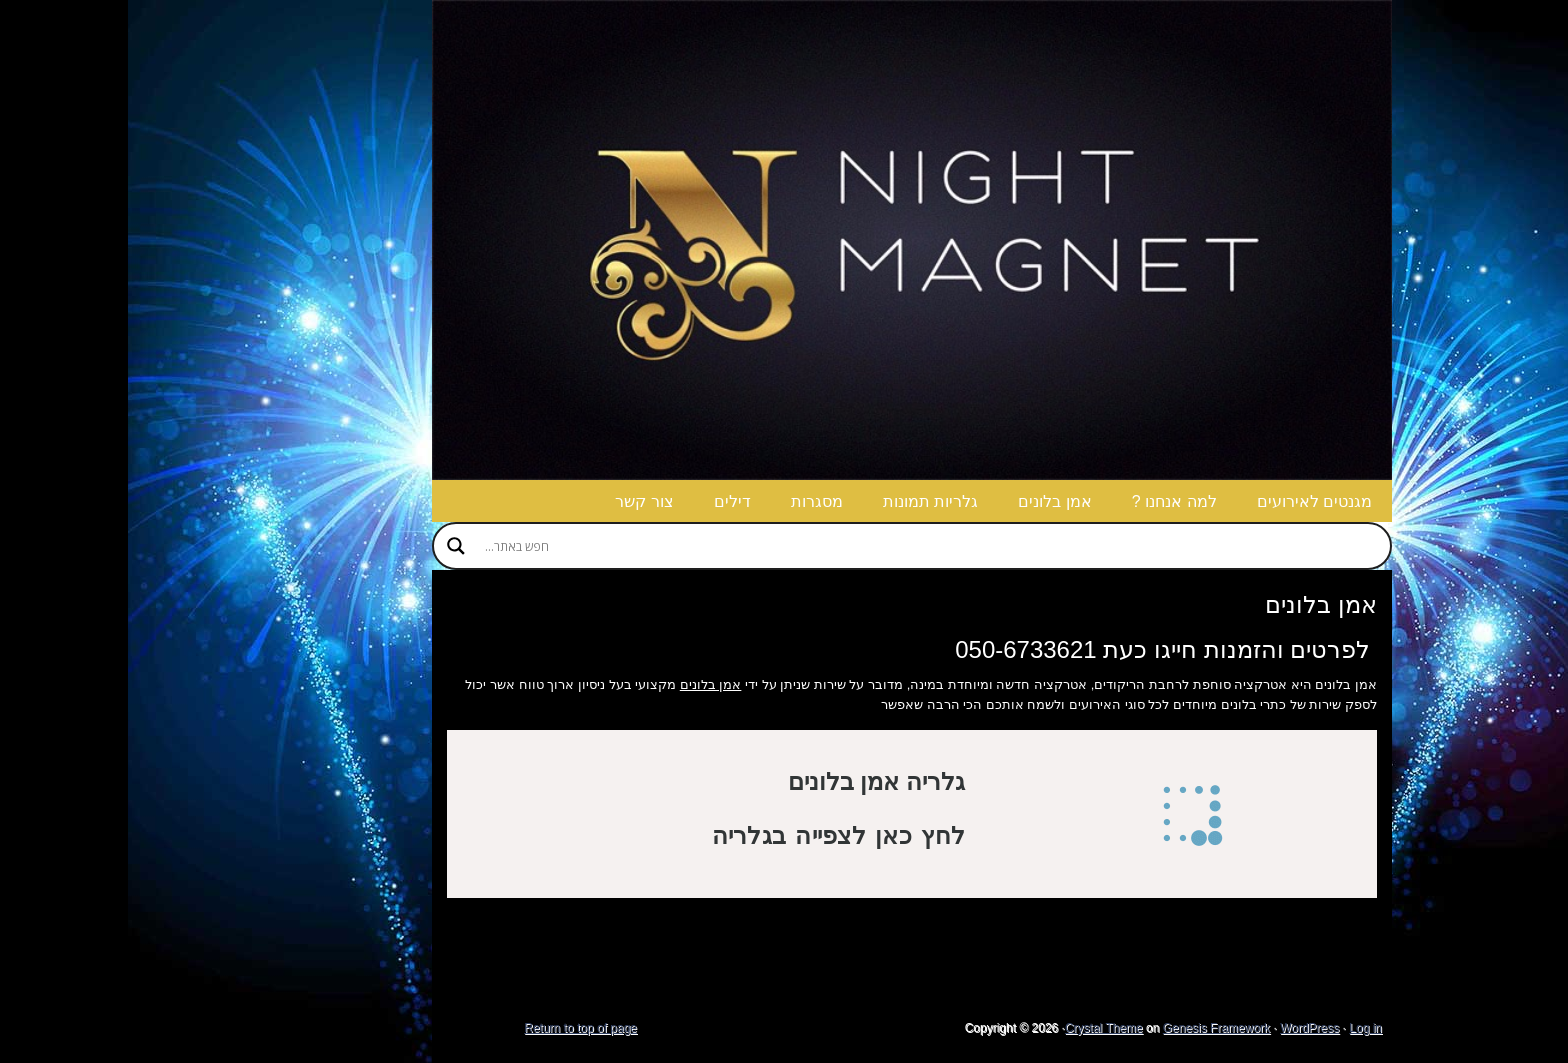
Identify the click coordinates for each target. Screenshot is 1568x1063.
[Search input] (803, 546)
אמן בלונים (926, 501)
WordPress (1181, 1028)
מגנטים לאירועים (1186, 501)
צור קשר (516, 501)
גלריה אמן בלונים (748, 781)
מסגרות (689, 501)
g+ (1514, 19)
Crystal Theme (976, 1028)
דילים (604, 501)
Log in (1237, 1028)
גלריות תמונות (802, 501)
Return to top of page (452, 1028)
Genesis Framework (1088, 1028)
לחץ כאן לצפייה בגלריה (710, 835)
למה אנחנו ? (1046, 501)
